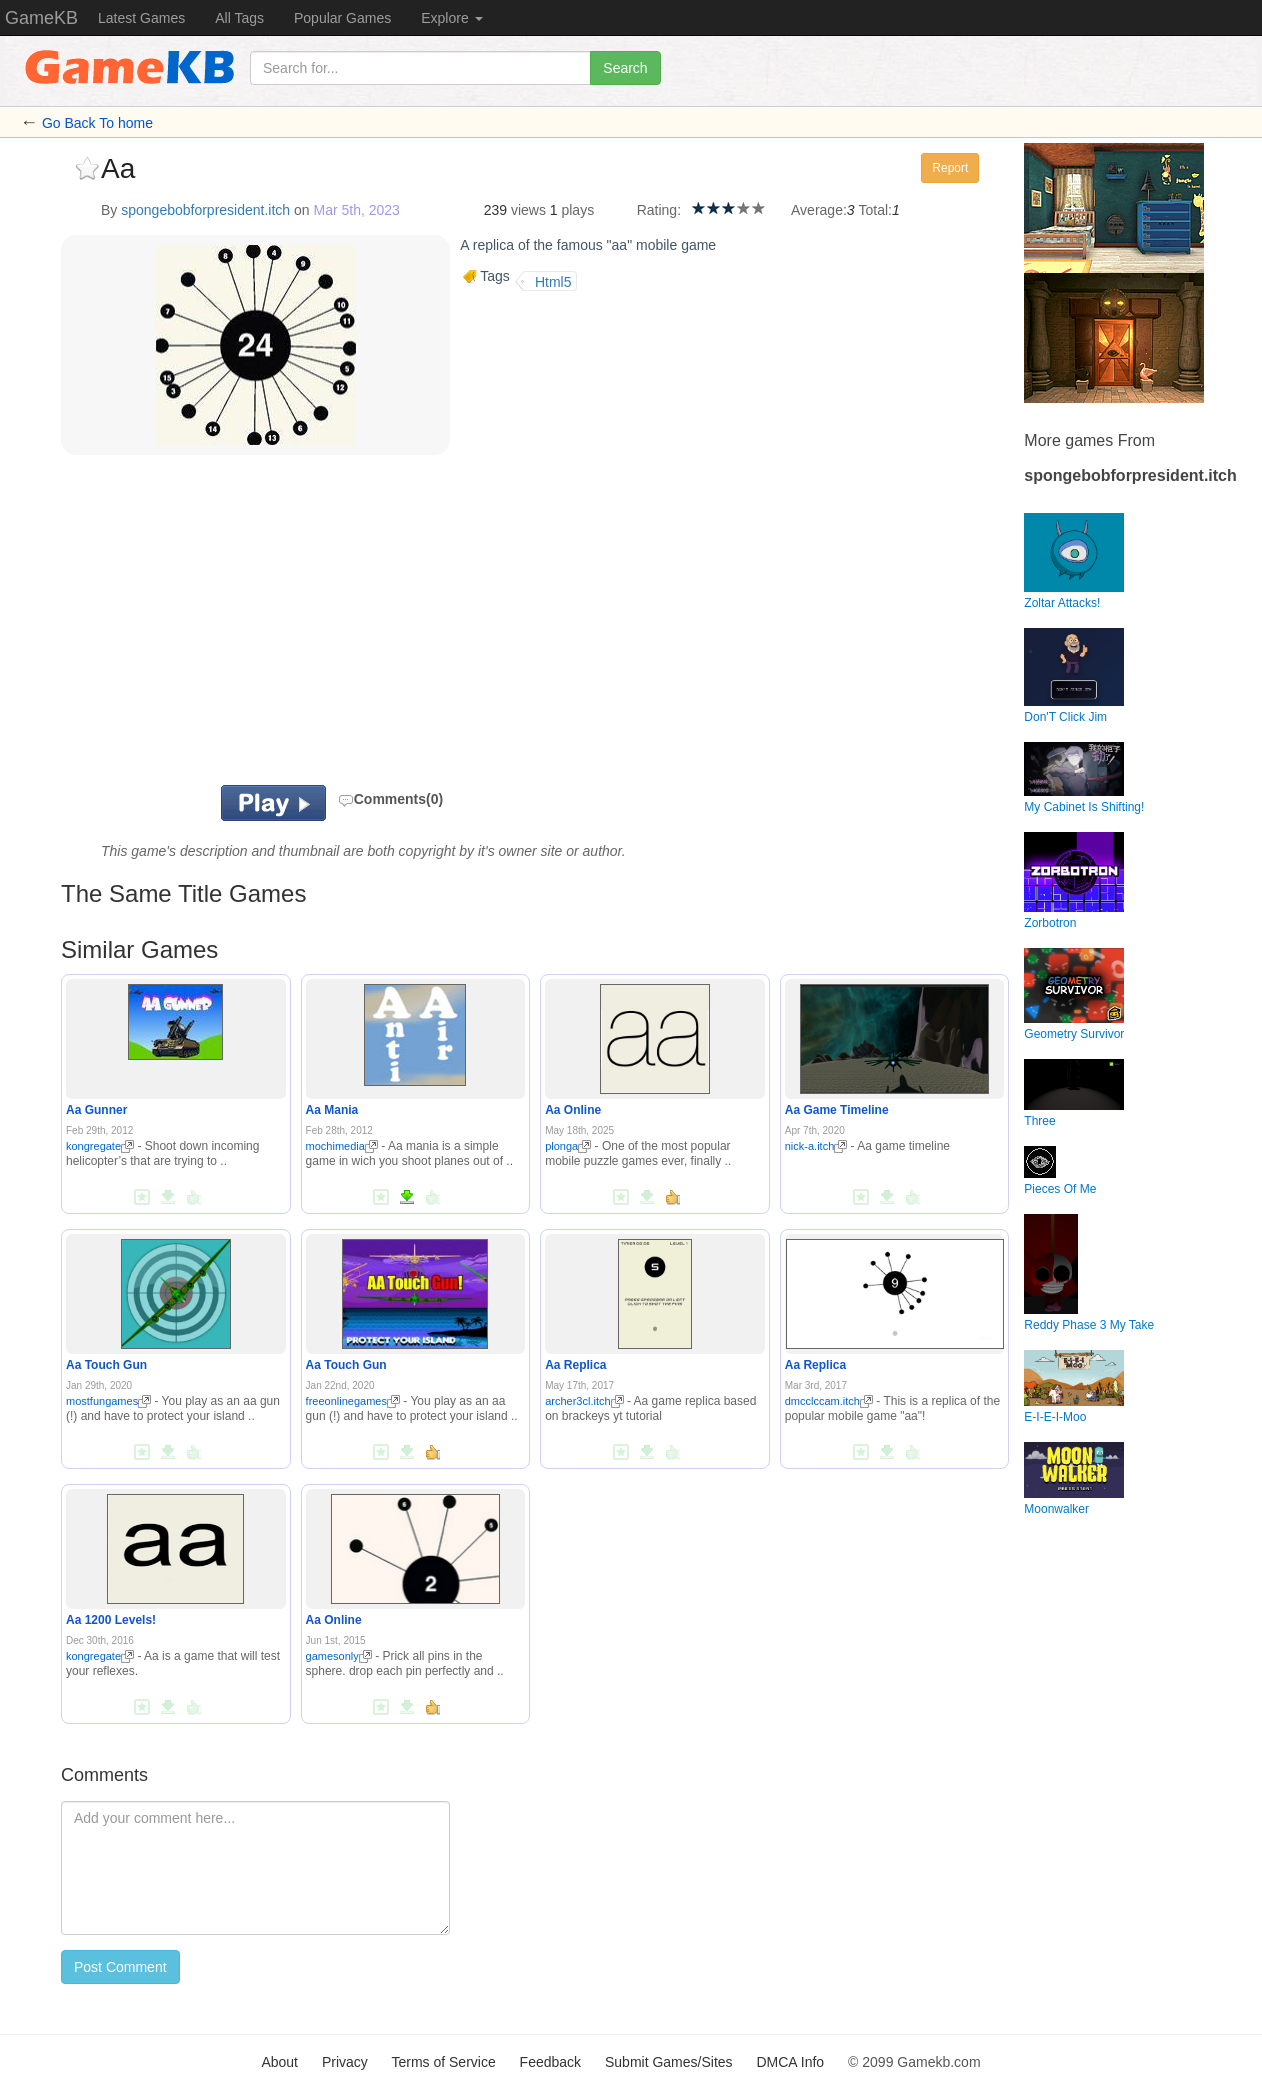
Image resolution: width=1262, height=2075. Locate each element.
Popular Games (342, 18)
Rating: (659, 210)
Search (625, 68)
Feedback (550, 2062)
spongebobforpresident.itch (205, 210)
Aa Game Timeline (837, 1110)
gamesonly (339, 1656)
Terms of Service (443, 2062)
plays (577, 210)
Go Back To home (97, 123)
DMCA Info (790, 2062)
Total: (875, 210)
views (528, 210)
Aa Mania (332, 1110)
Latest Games (141, 18)
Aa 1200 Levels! (111, 1620)
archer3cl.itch (584, 1401)
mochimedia (342, 1146)
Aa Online (573, 1110)
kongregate (100, 1146)
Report (950, 168)
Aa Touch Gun (106, 1365)
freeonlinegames (353, 1401)
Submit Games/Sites (669, 2062)
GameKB (41, 18)
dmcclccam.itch (829, 1401)
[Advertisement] (309, 625)
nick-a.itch (816, 1146)
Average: (819, 210)
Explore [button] (451, 18)
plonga (568, 1146)
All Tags (239, 18)
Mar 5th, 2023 (357, 210)
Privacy (345, 2062)
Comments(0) (390, 799)
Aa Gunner (96, 1110)
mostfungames (108, 1401)
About (279, 2062)
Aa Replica (575, 1365)
